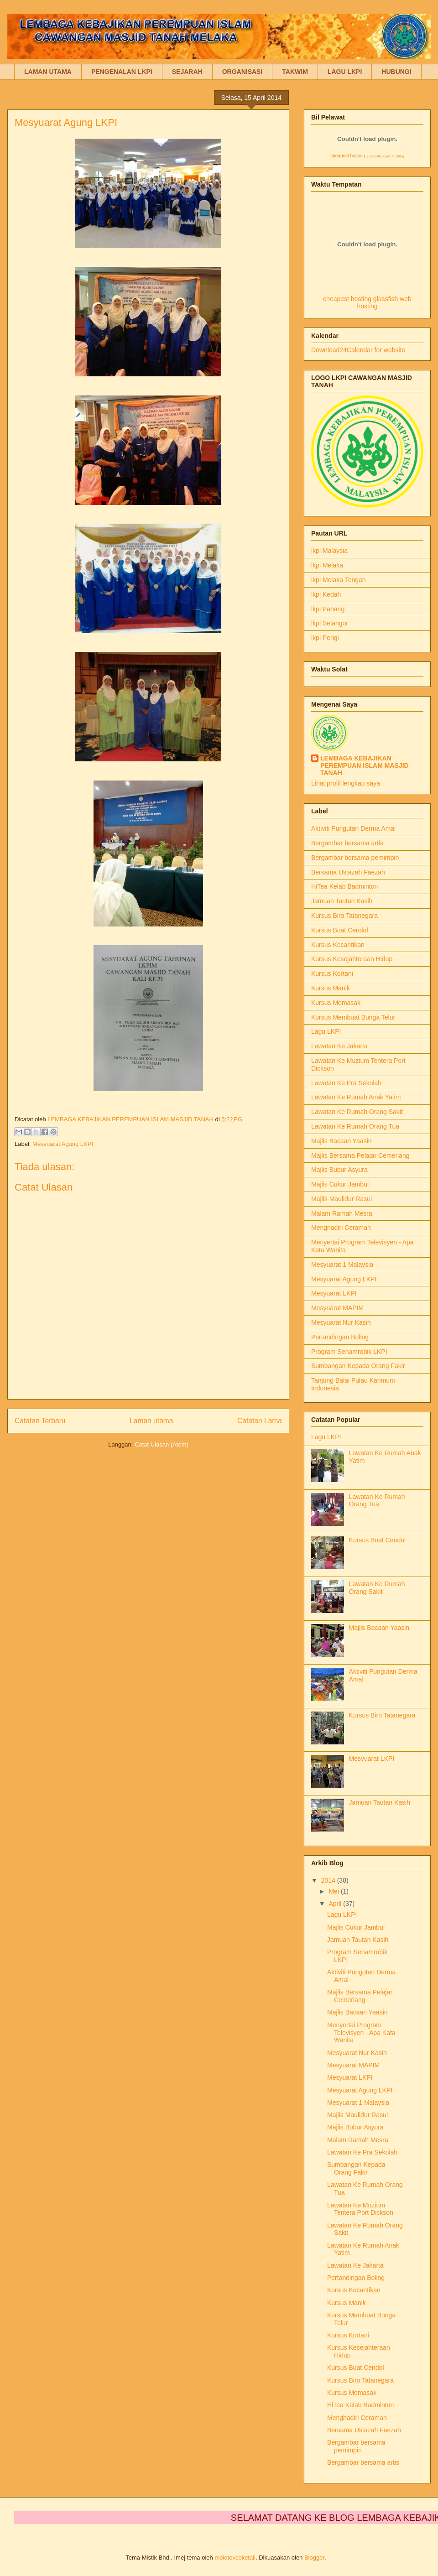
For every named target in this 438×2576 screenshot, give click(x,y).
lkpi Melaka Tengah (338, 579)
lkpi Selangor (329, 623)
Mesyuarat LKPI (334, 1293)
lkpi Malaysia (329, 550)
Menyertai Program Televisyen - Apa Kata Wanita (361, 2032)
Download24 (329, 350)
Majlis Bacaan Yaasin (341, 1141)
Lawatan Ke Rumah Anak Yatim (356, 1097)
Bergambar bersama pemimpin (355, 857)
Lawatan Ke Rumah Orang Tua (355, 1126)
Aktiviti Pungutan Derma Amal (353, 828)
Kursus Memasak (335, 1002)
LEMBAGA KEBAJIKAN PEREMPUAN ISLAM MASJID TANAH (364, 765)
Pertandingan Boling (340, 1337)
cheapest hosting (347, 155)
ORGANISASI (242, 71)
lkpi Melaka (327, 565)
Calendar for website (376, 350)
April (335, 1903)
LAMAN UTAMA (48, 71)
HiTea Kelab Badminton (344, 886)
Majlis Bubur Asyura (339, 1169)
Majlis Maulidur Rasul (341, 1198)
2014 (329, 1880)
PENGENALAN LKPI (121, 71)
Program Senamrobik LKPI (349, 1351)
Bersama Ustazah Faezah (348, 872)
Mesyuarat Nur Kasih (341, 1322)
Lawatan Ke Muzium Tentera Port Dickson (360, 2209)
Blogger (314, 2557)
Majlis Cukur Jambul (340, 1184)
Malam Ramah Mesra (341, 1213)
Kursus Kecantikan (338, 944)
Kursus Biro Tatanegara (344, 915)
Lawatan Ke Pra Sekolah (346, 1083)
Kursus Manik (330, 988)
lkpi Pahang (327, 609)
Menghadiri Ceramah (341, 1227)
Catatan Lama (259, 1421)
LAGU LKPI (345, 71)
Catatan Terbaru (40, 1421)
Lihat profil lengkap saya (345, 783)
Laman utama (151, 1421)
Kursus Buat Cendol (339, 930)
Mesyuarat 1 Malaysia (342, 1264)
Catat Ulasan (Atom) (161, 1444)
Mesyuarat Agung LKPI (62, 1143)
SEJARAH (187, 71)
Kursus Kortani (332, 973)
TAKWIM (295, 71)
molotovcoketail (235, 2557)
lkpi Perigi (325, 637)
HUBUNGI (396, 71)
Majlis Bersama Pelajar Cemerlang (360, 1155)
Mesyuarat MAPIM (337, 1307)
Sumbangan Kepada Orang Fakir (358, 1365)
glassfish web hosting (387, 156)
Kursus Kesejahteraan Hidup (351, 959)
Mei (334, 1891)
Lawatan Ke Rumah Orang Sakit (357, 1111)
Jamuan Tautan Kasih (341, 901)
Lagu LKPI (326, 1031)
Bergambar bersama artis (347, 843)
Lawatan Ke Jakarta (339, 1046)
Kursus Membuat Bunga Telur (353, 1017)
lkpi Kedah (326, 594)
